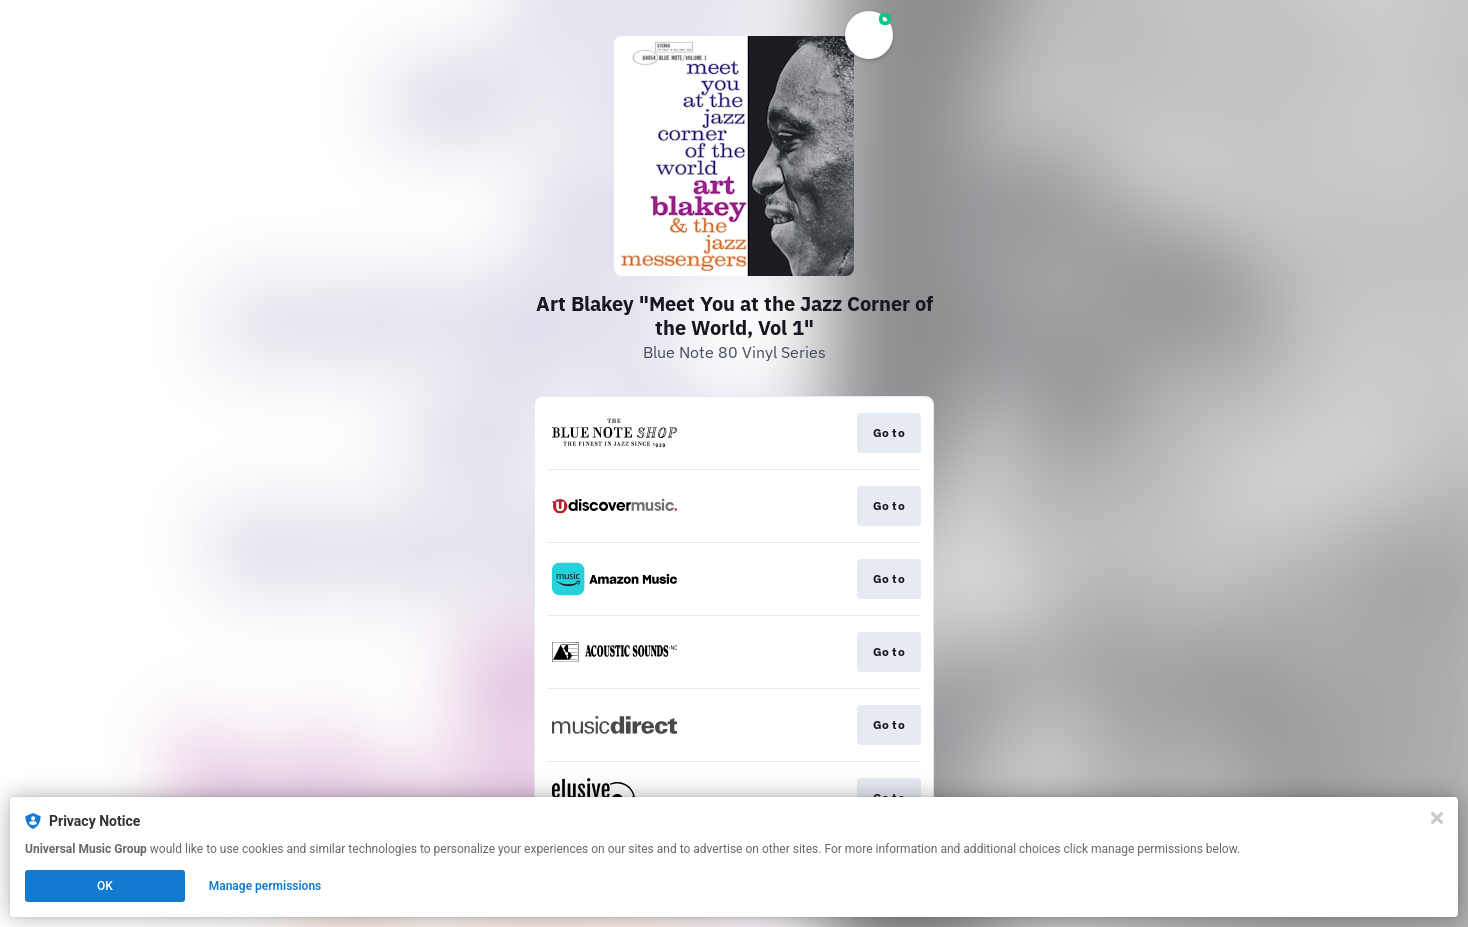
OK (105, 886)
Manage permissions (265, 886)
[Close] (1437, 818)
